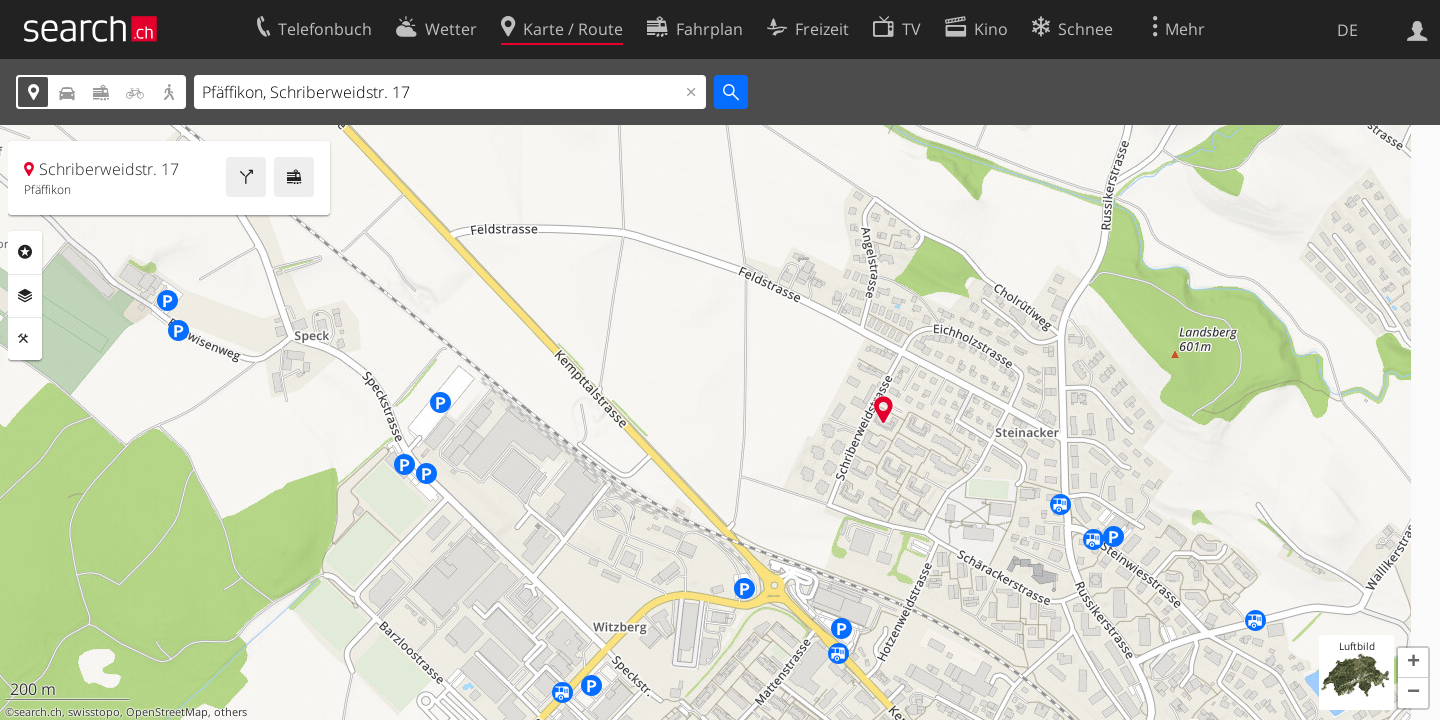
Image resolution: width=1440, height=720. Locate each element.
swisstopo (94, 712)
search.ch (38, 712)
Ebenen (25, 296)
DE (1347, 30)
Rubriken (25, 252)
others (230, 712)
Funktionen (25, 339)
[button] (1413, 663)
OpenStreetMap (167, 712)
